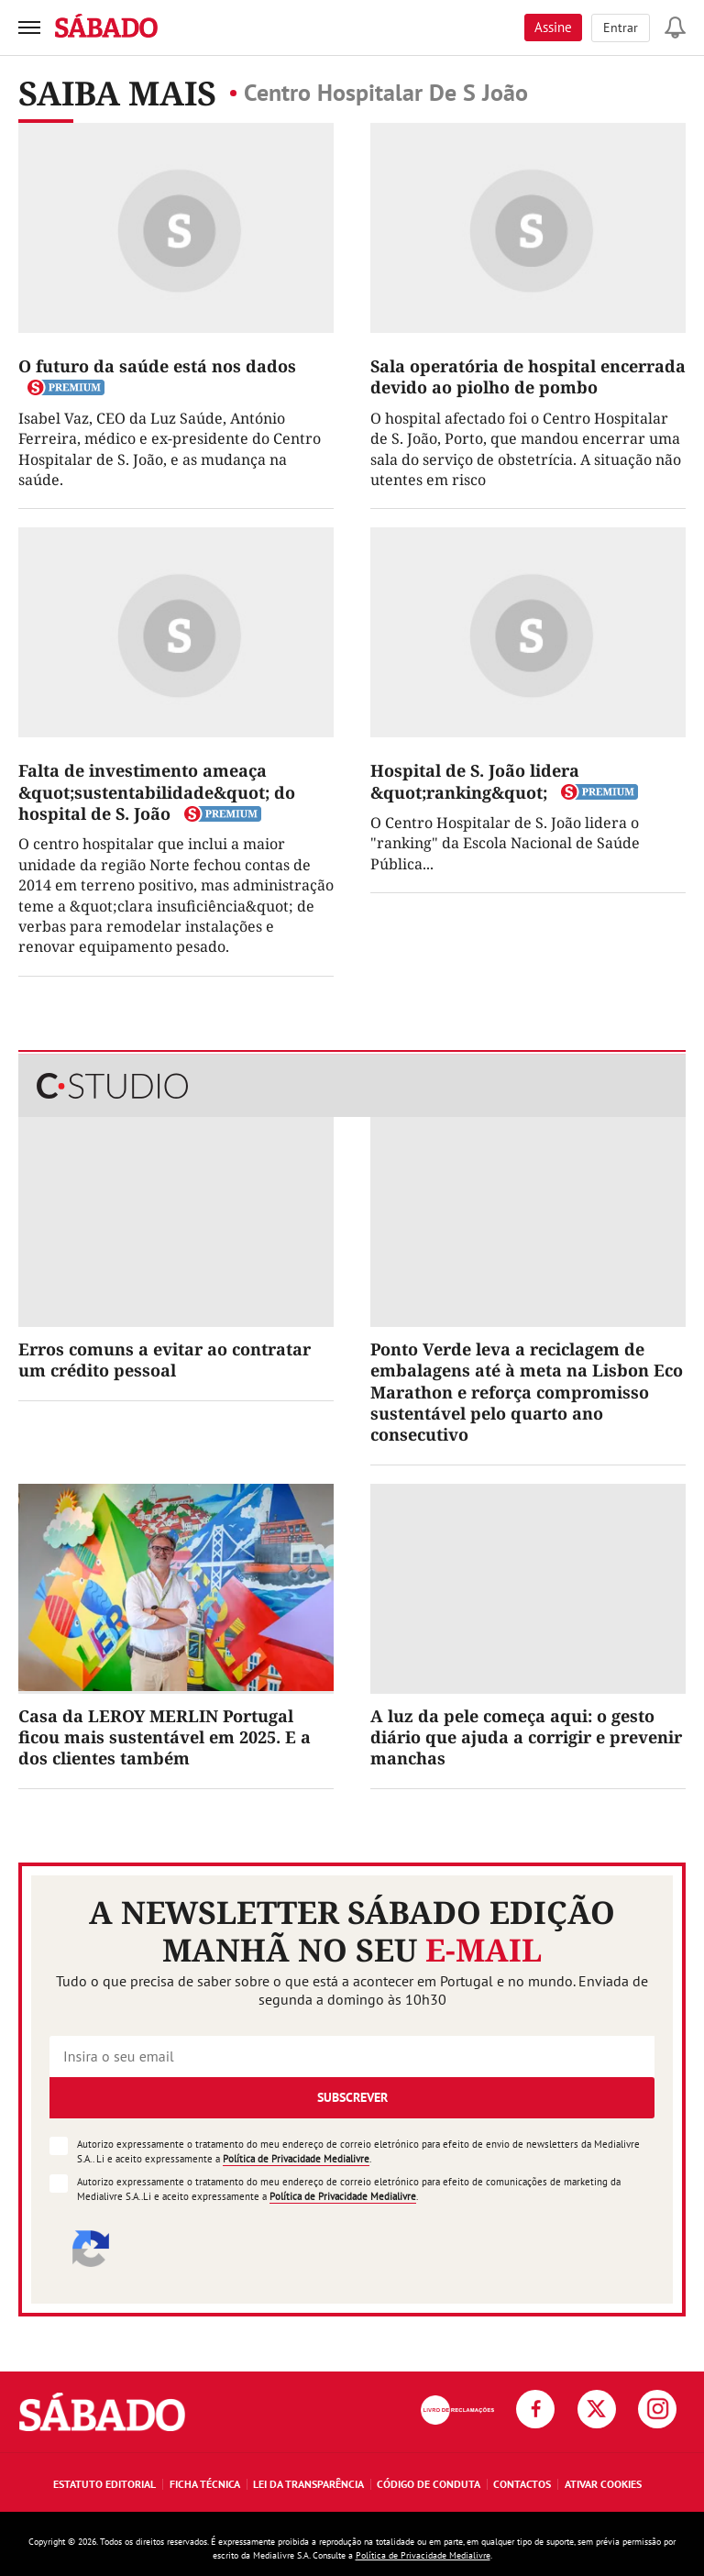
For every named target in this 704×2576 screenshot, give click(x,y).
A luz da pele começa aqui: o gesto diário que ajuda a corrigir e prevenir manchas (526, 1737)
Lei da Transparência (308, 2484)
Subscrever (352, 2097)
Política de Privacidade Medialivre (296, 2158)
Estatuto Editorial (104, 2484)
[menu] (29, 27)
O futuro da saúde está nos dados (157, 366)
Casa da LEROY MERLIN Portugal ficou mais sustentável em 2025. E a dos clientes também (164, 1737)
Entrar (620, 27)
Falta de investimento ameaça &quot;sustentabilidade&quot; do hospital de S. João (156, 791)
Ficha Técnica (205, 2484)
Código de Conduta (428, 2484)
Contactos (522, 2484)
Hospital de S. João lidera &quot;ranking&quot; (474, 780)
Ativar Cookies (603, 2484)
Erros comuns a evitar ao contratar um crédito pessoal (164, 1359)
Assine (553, 27)
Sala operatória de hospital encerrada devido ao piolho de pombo (528, 376)
